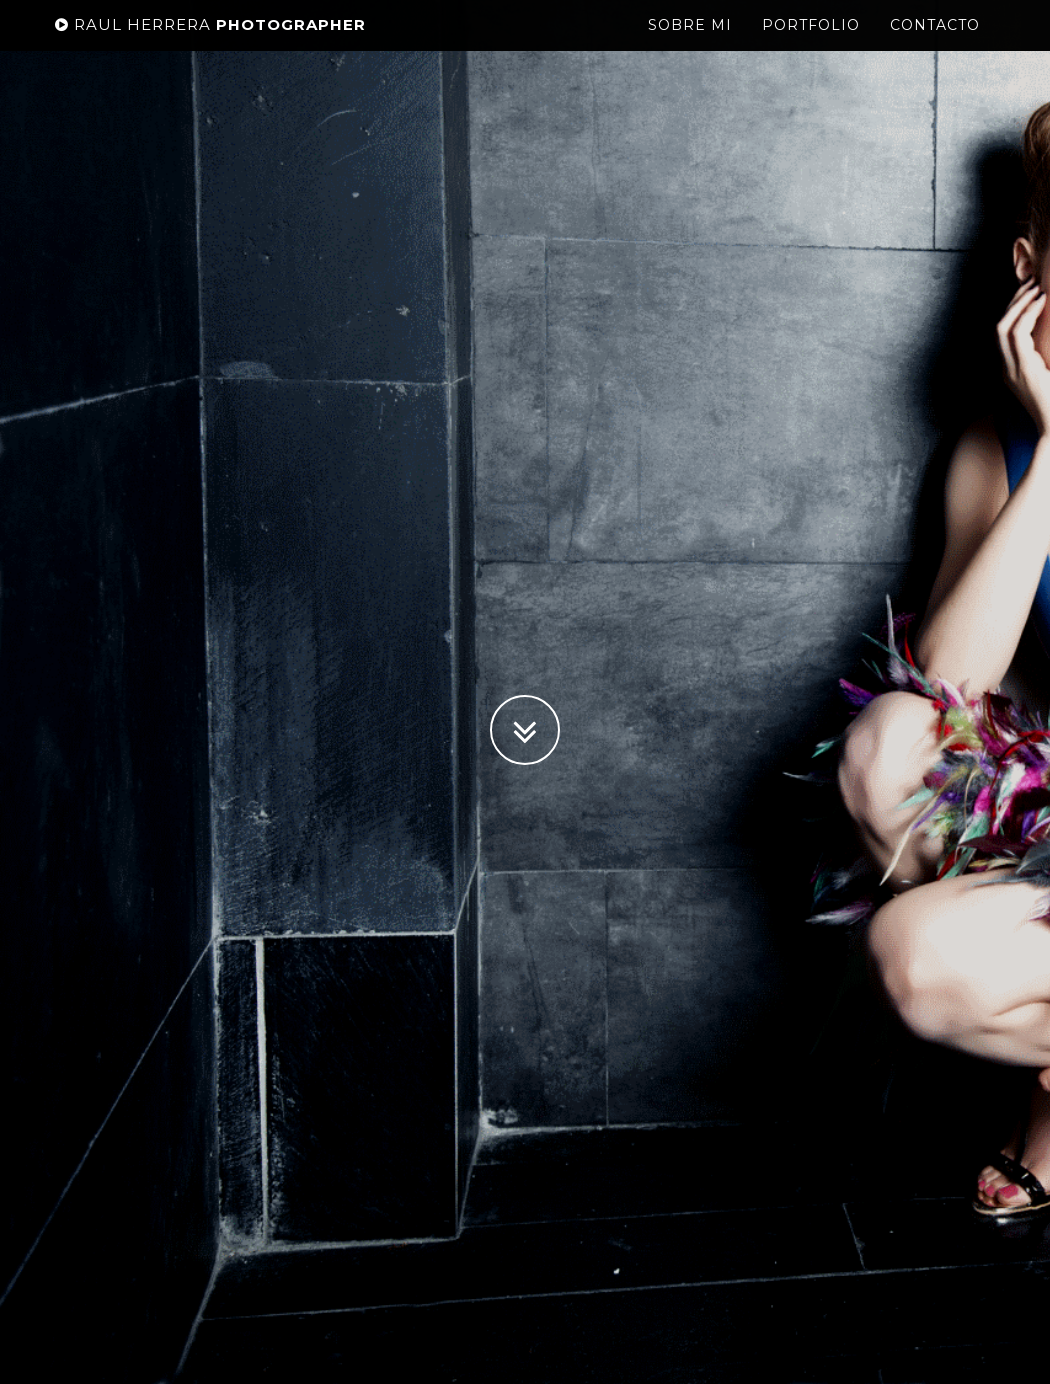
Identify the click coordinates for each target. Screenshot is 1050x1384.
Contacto (935, 45)
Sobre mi (690, 45)
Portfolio (811, 45)
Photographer (210, 44)
